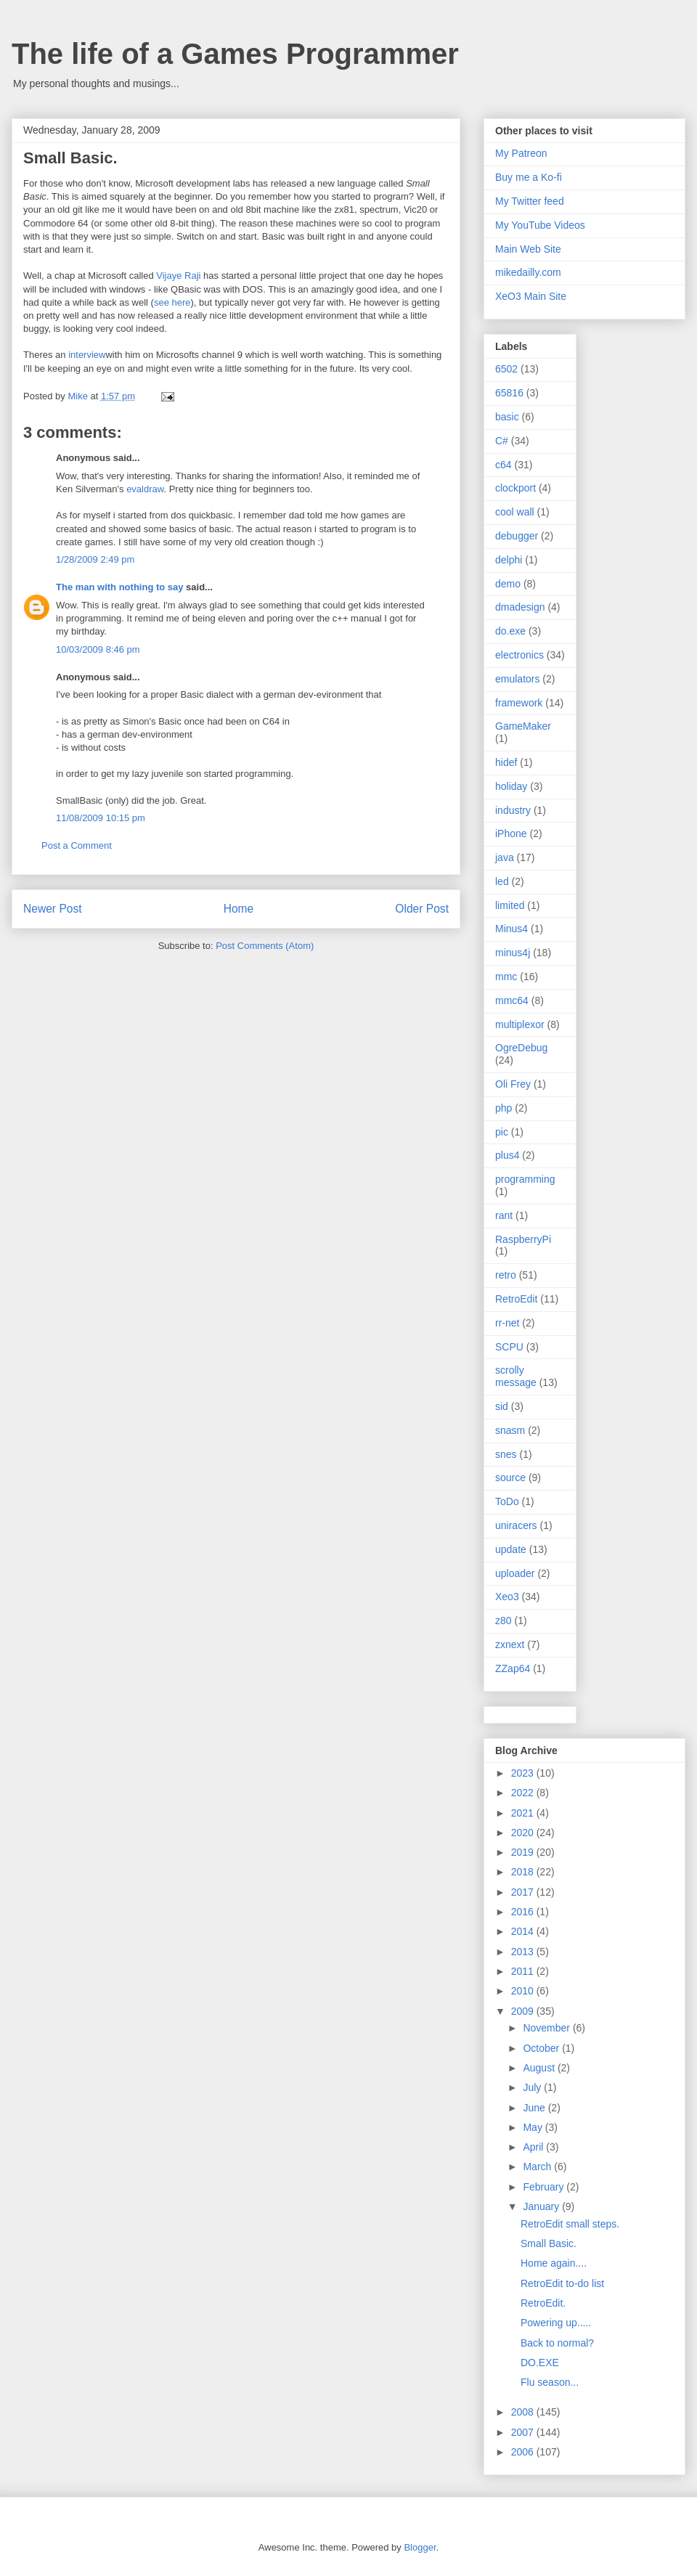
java (504, 857)
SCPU (509, 1347)
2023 (524, 1773)
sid (501, 1406)
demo (508, 584)
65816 (509, 393)
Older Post (422, 908)
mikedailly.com (528, 272)
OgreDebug (521, 1047)
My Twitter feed (529, 201)
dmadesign (520, 607)
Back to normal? (557, 2343)
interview (86, 354)
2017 (524, 1892)
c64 (503, 464)
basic (507, 417)
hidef (506, 762)
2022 (524, 1792)
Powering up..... (556, 2322)
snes (506, 1454)
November (547, 2028)
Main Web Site (528, 249)
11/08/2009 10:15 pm (100, 817)
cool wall (514, 512)
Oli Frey (513, 1084)
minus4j (512, 952)
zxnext (509, 1644)
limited (509, 905)
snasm (510, 1430)
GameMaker (523, 726)
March (538, 2166)
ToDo (507, 1501)
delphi (508, 560)
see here (172, 302)
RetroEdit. (543, 2303)
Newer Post (52, 908)
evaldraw (144, 489)
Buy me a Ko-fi (528, 177)
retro (505, 1275)
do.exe (510, 631)
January (542, 2206)
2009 (524, 2011)
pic (501, 1132)
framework (518, 703)
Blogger (420, 2547)
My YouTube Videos (540, 225)
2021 (524, 1813)
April (534, 2147)
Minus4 (511, 928)
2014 (524, 1931)
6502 (506, 369)
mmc (506, 976)
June (535, 2108)
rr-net (507, 1323)
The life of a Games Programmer (235, 54)
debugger (516, 536)
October (542, 2048)
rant (504, 1215)
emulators (517, 679)
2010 (524, 1991)
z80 (503, 1620)
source (510, 1477)
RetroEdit (516, 1299)
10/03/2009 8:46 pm (98, 649)
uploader (515, 1573)
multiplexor (520, 1024)
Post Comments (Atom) (265, 945)
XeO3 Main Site (530, 296)
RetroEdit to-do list (562, 2283)
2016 (524, 1911)
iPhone (511, 833)
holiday (511, 786)
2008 (524, 2412)
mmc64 (512, 1000)
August (540, 2068)
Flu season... (550, 2382)
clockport (515, 488)
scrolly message (516, 1376)
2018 (524, 1872)
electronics (519, 655)
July (533, 2087)
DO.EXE (540, 2362)
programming (525, 1179)
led (502, 881)
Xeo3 (507, 1596)
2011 (524, 1971)
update (510, 1549)
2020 (524, 1832)
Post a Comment (76, 845)
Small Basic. (548, 2243)
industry (513, 810)
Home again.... (554, 2263)
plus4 (507, 1155)
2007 (524, 2432)
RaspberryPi (523, 1239)
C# (501, 441)
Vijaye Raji (178, 275)
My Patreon (521, 153)
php (503, 1108)
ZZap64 (512, 1668)
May (534, 2127)
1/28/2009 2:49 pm (95, 559)
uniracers (516, 1525)
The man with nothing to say (120, 587)
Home (239, 908)
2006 (524, 2452)
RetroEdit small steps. (570, 2224)
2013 (524, 1951)
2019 (524, 1852)
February (544, 2187)
